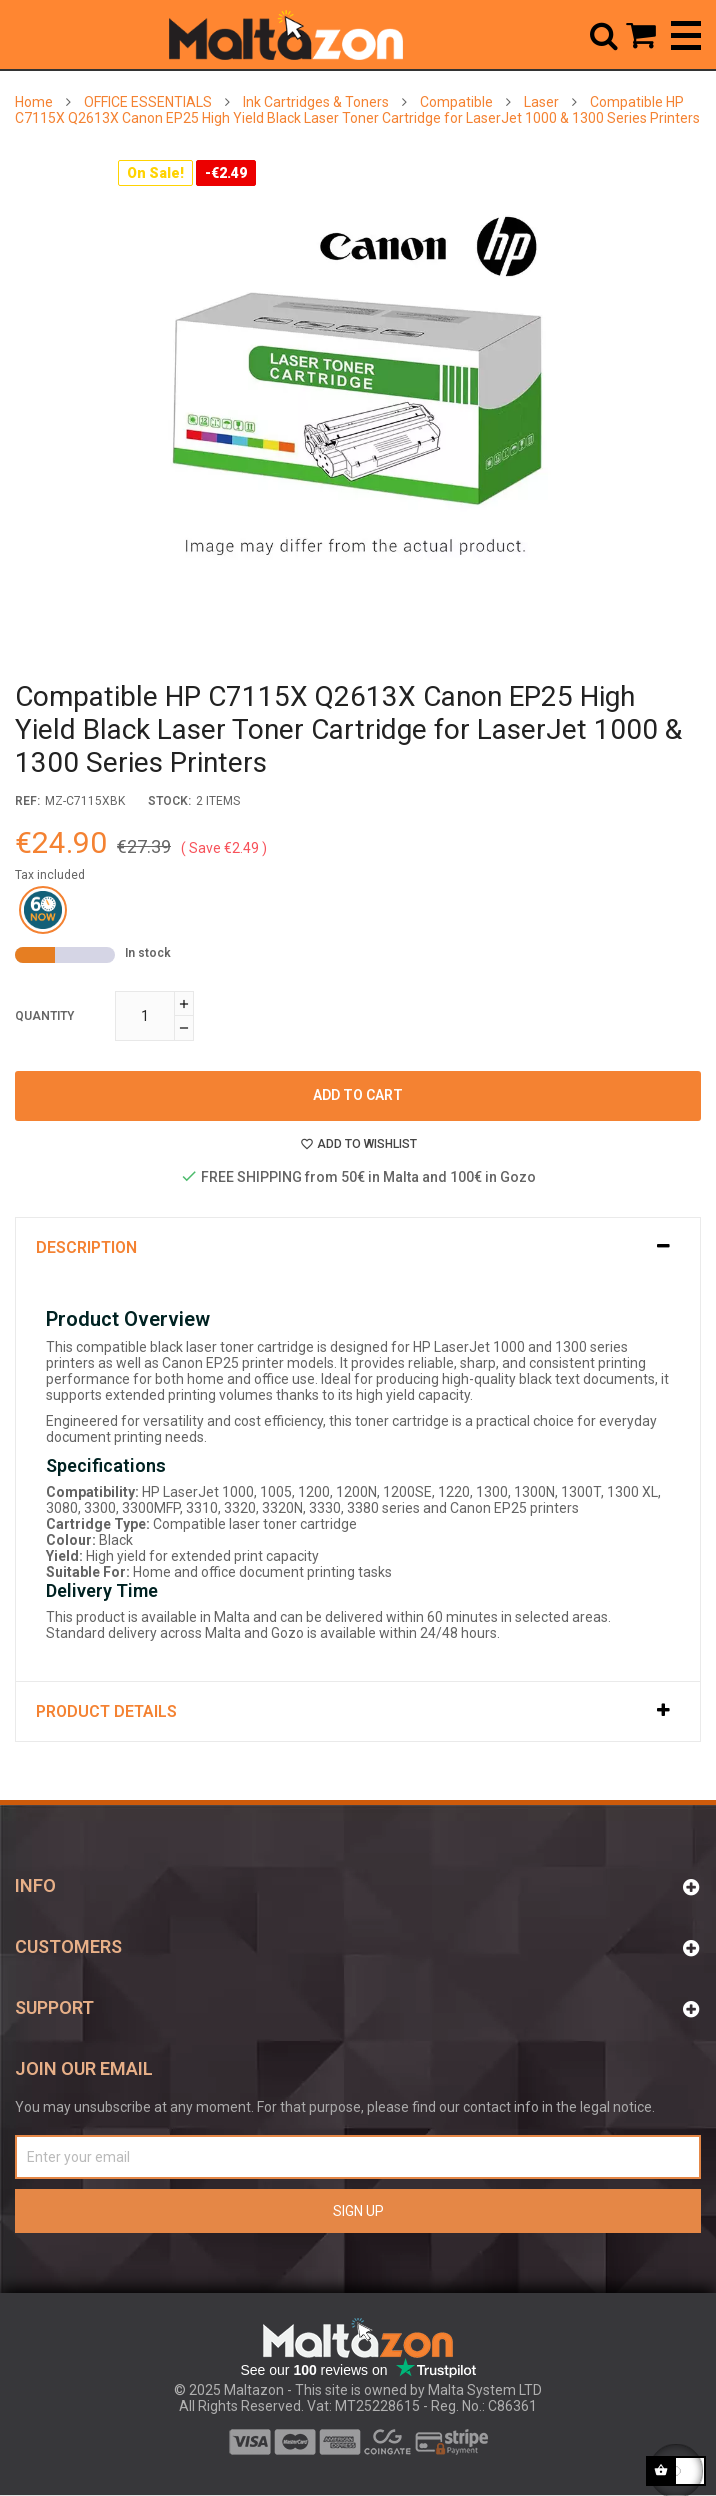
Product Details (106, 1711)
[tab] (358, 1247)
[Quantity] (145, 1016)
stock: (169, 801)
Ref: (27, 801)
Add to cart (358, 1095)
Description (86, 1247)
